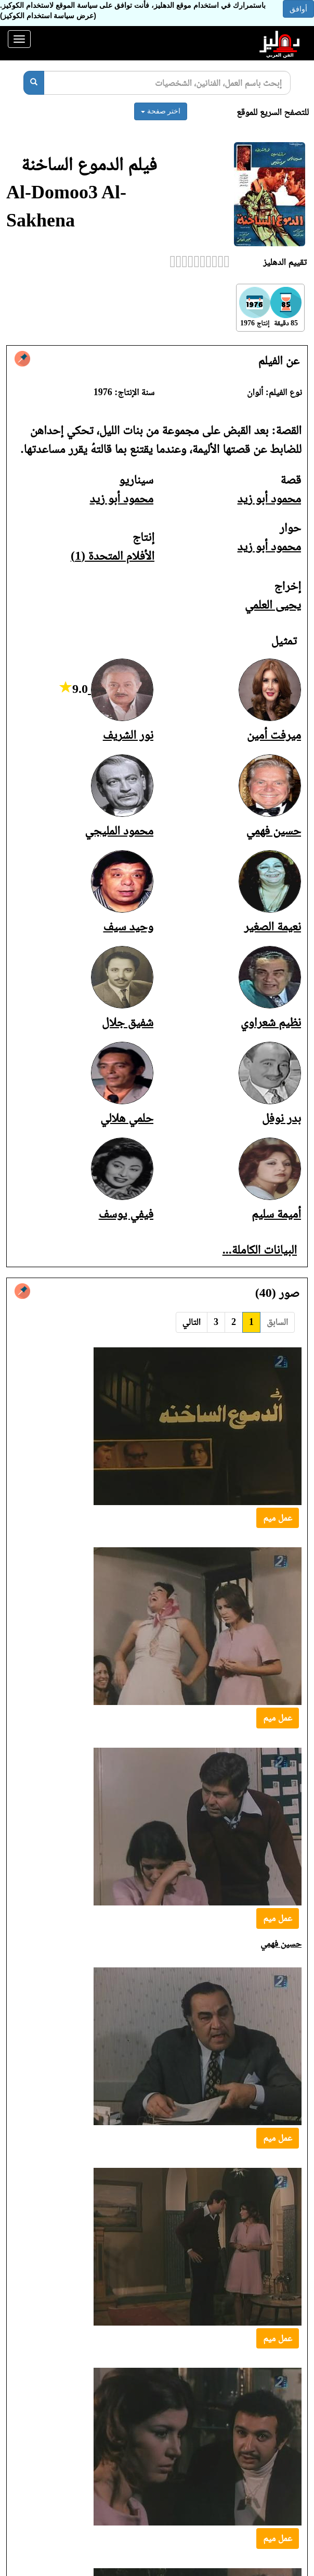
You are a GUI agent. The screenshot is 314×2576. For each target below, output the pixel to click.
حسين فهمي (273, 830)
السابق (277, 1322)
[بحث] (33, 83)
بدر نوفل (281, 1118)
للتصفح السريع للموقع (273, 112)
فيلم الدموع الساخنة (89, 164)
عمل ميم (277, 1517)
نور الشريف (128, 734)
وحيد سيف (128, 926)
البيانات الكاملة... (260, 1249)
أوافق (298, 9)
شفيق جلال (127, 1022)
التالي (191, 1322)
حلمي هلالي (126, 1118)
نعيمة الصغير (272, 926)
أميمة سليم (276, 1213)
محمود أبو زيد (269, 498)
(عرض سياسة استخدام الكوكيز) (48, 15)
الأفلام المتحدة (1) (112, 555)
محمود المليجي (119, 830)
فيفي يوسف (126, 1213)
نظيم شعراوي (271, 1022)
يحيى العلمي (273, 604)
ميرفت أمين (274, 734)
